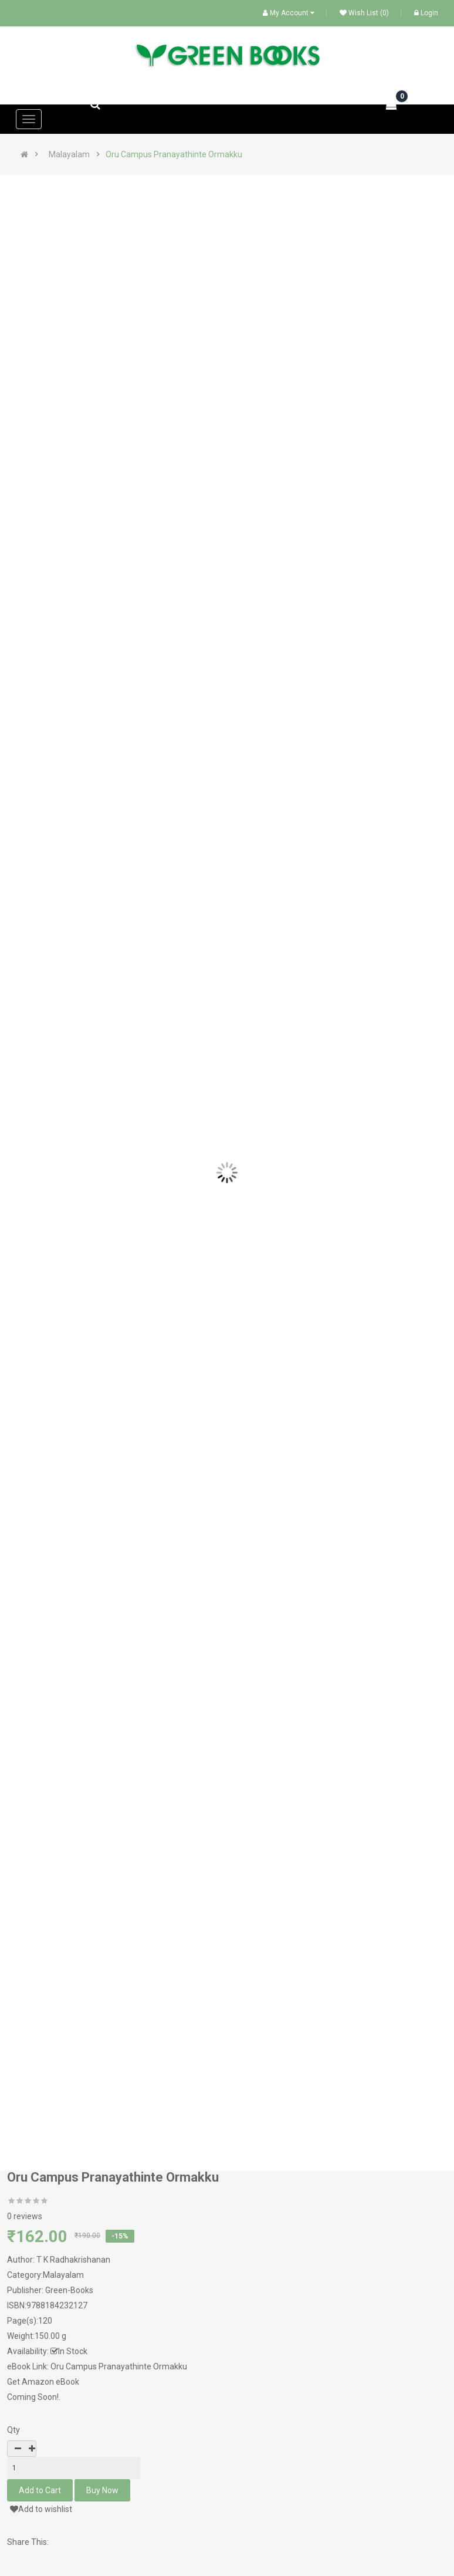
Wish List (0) (364, 13)
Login (426, 13)
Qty (13, 2430)
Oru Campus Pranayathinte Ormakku (174, 154)
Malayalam (69, 154)
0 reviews (24, 2216)
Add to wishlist (41, 2509)
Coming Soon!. (33, 2397)
